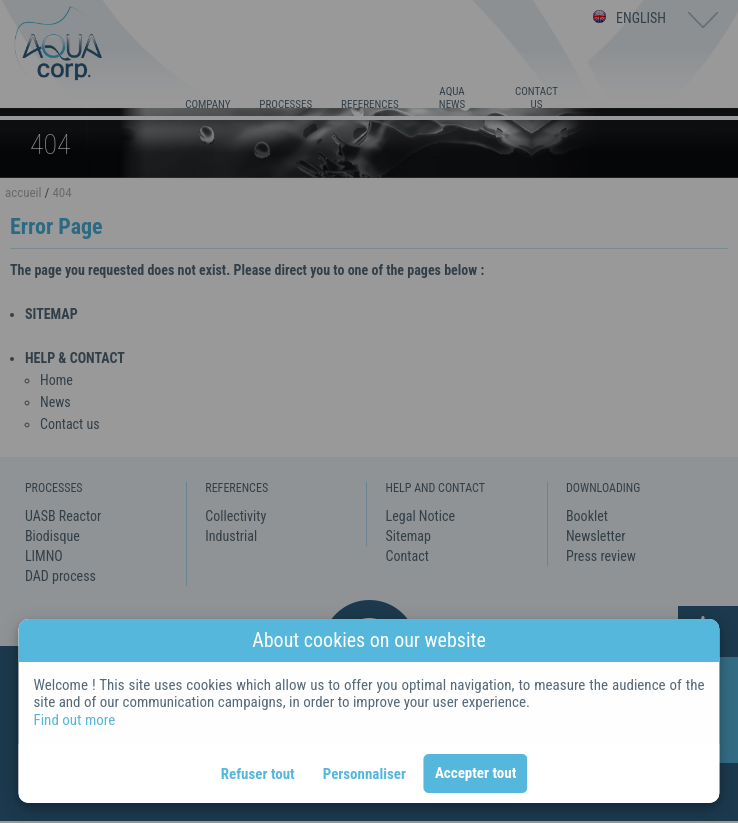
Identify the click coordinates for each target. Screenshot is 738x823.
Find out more (74, 720)
